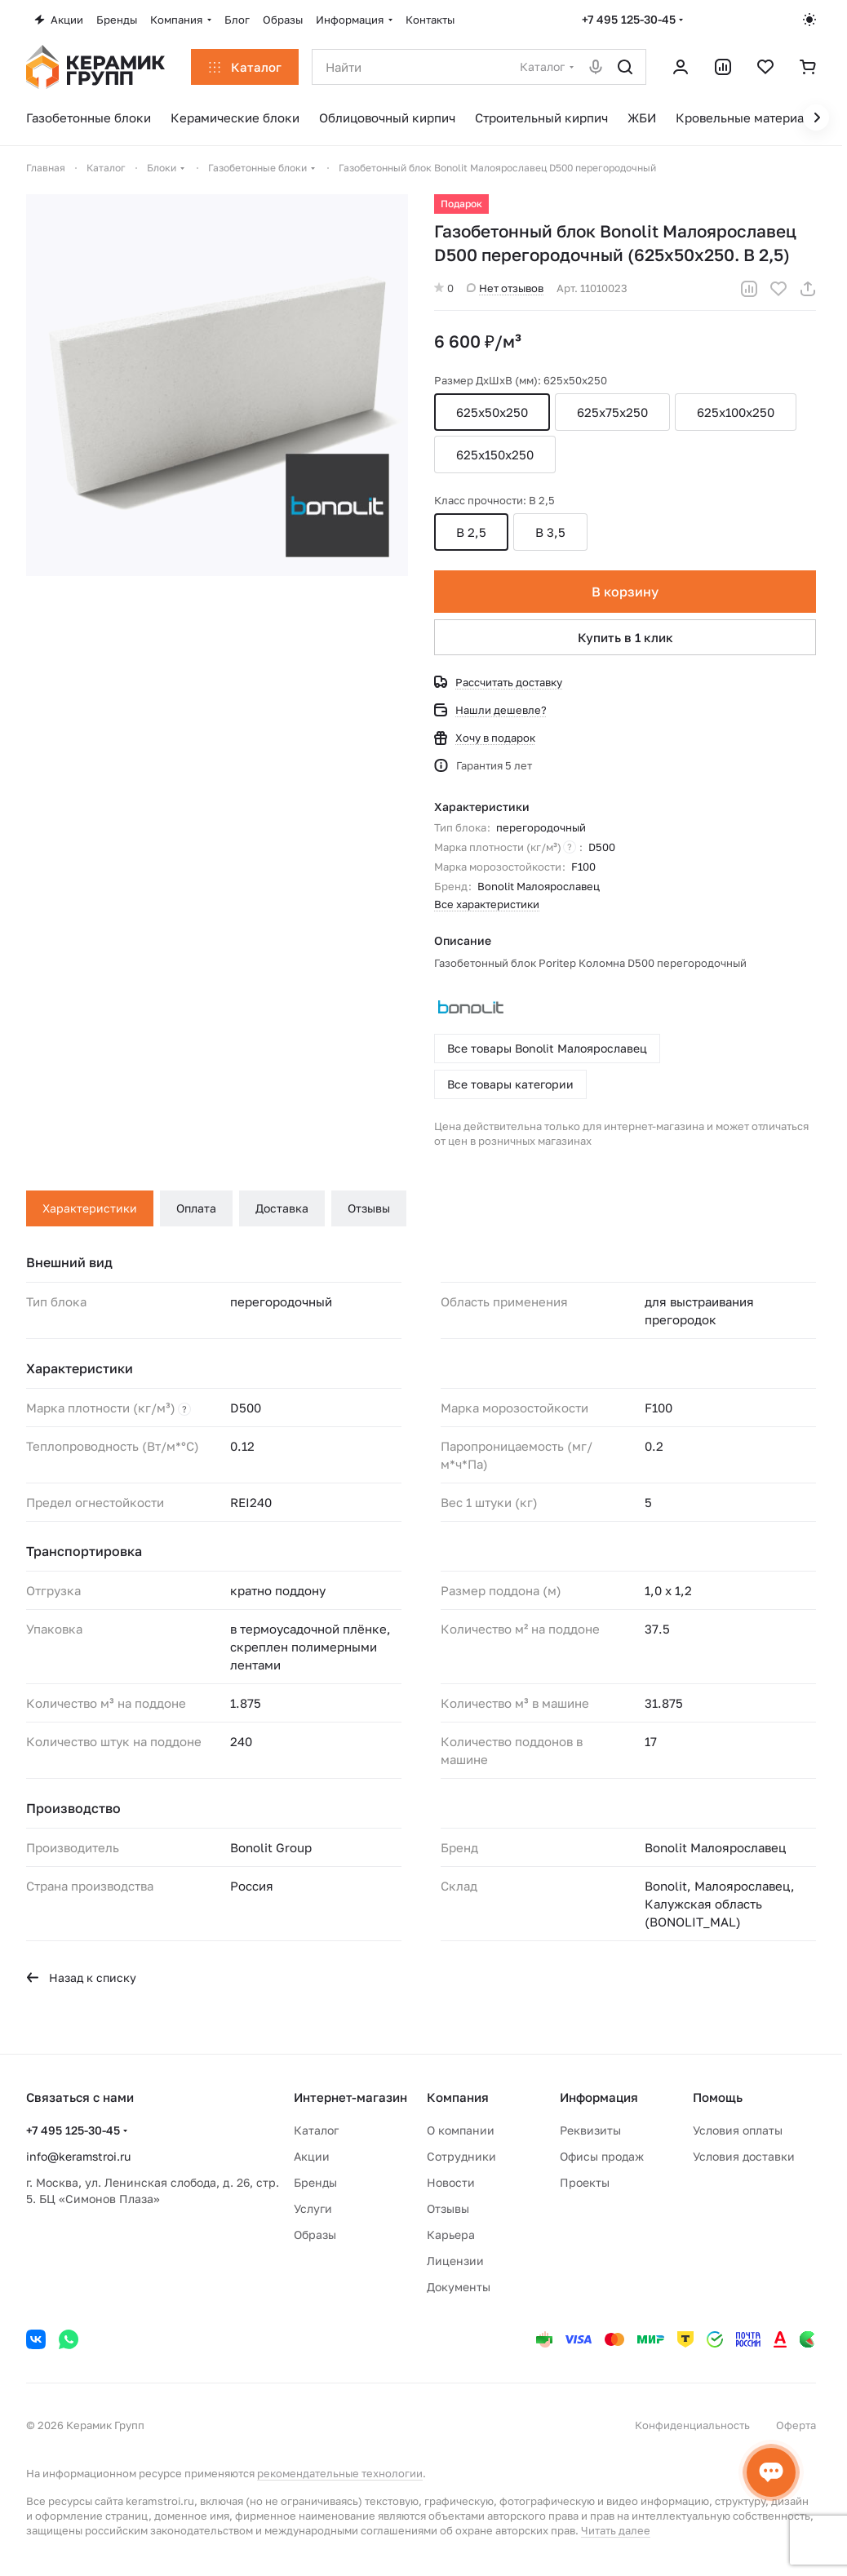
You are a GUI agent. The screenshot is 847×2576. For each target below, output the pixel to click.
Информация (599, 2097)
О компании (460, 2130)
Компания (458, 2097)
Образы (315, 2234)
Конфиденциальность (692, 2425)
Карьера (451, 2234)
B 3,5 (550, 532)
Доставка (281, 1208)
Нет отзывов (505, 288)
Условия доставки (744, 2156)
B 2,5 (471, 532)
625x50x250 (492, 412)
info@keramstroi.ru (78, 2156)
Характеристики (89, 1208)
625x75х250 (612, 412)
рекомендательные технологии (340, 2473)
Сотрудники (461, 2156)
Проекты (585, 2182)
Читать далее (615, 2530)
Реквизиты (590, 2130)
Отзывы (369, 1208)
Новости (451, 2182)
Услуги (313, 2208)
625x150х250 (495, 454)
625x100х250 (735, 412)
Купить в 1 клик (625, 637)
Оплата (196, 1208)
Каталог (316, 2130)
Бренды (315, 2182)
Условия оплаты (738, 2130)
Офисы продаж (602, 2156)
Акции (312, 2156)
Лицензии (455, 2261)
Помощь (718, 2097)
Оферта (796, 2425)
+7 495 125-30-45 (629, 19)
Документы (458, 2287)
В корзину (625, 591)
